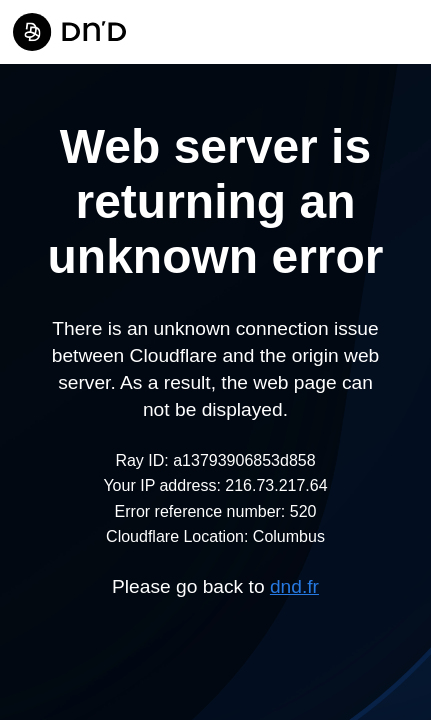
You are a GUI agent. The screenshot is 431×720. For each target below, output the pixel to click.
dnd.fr (294, 586)
